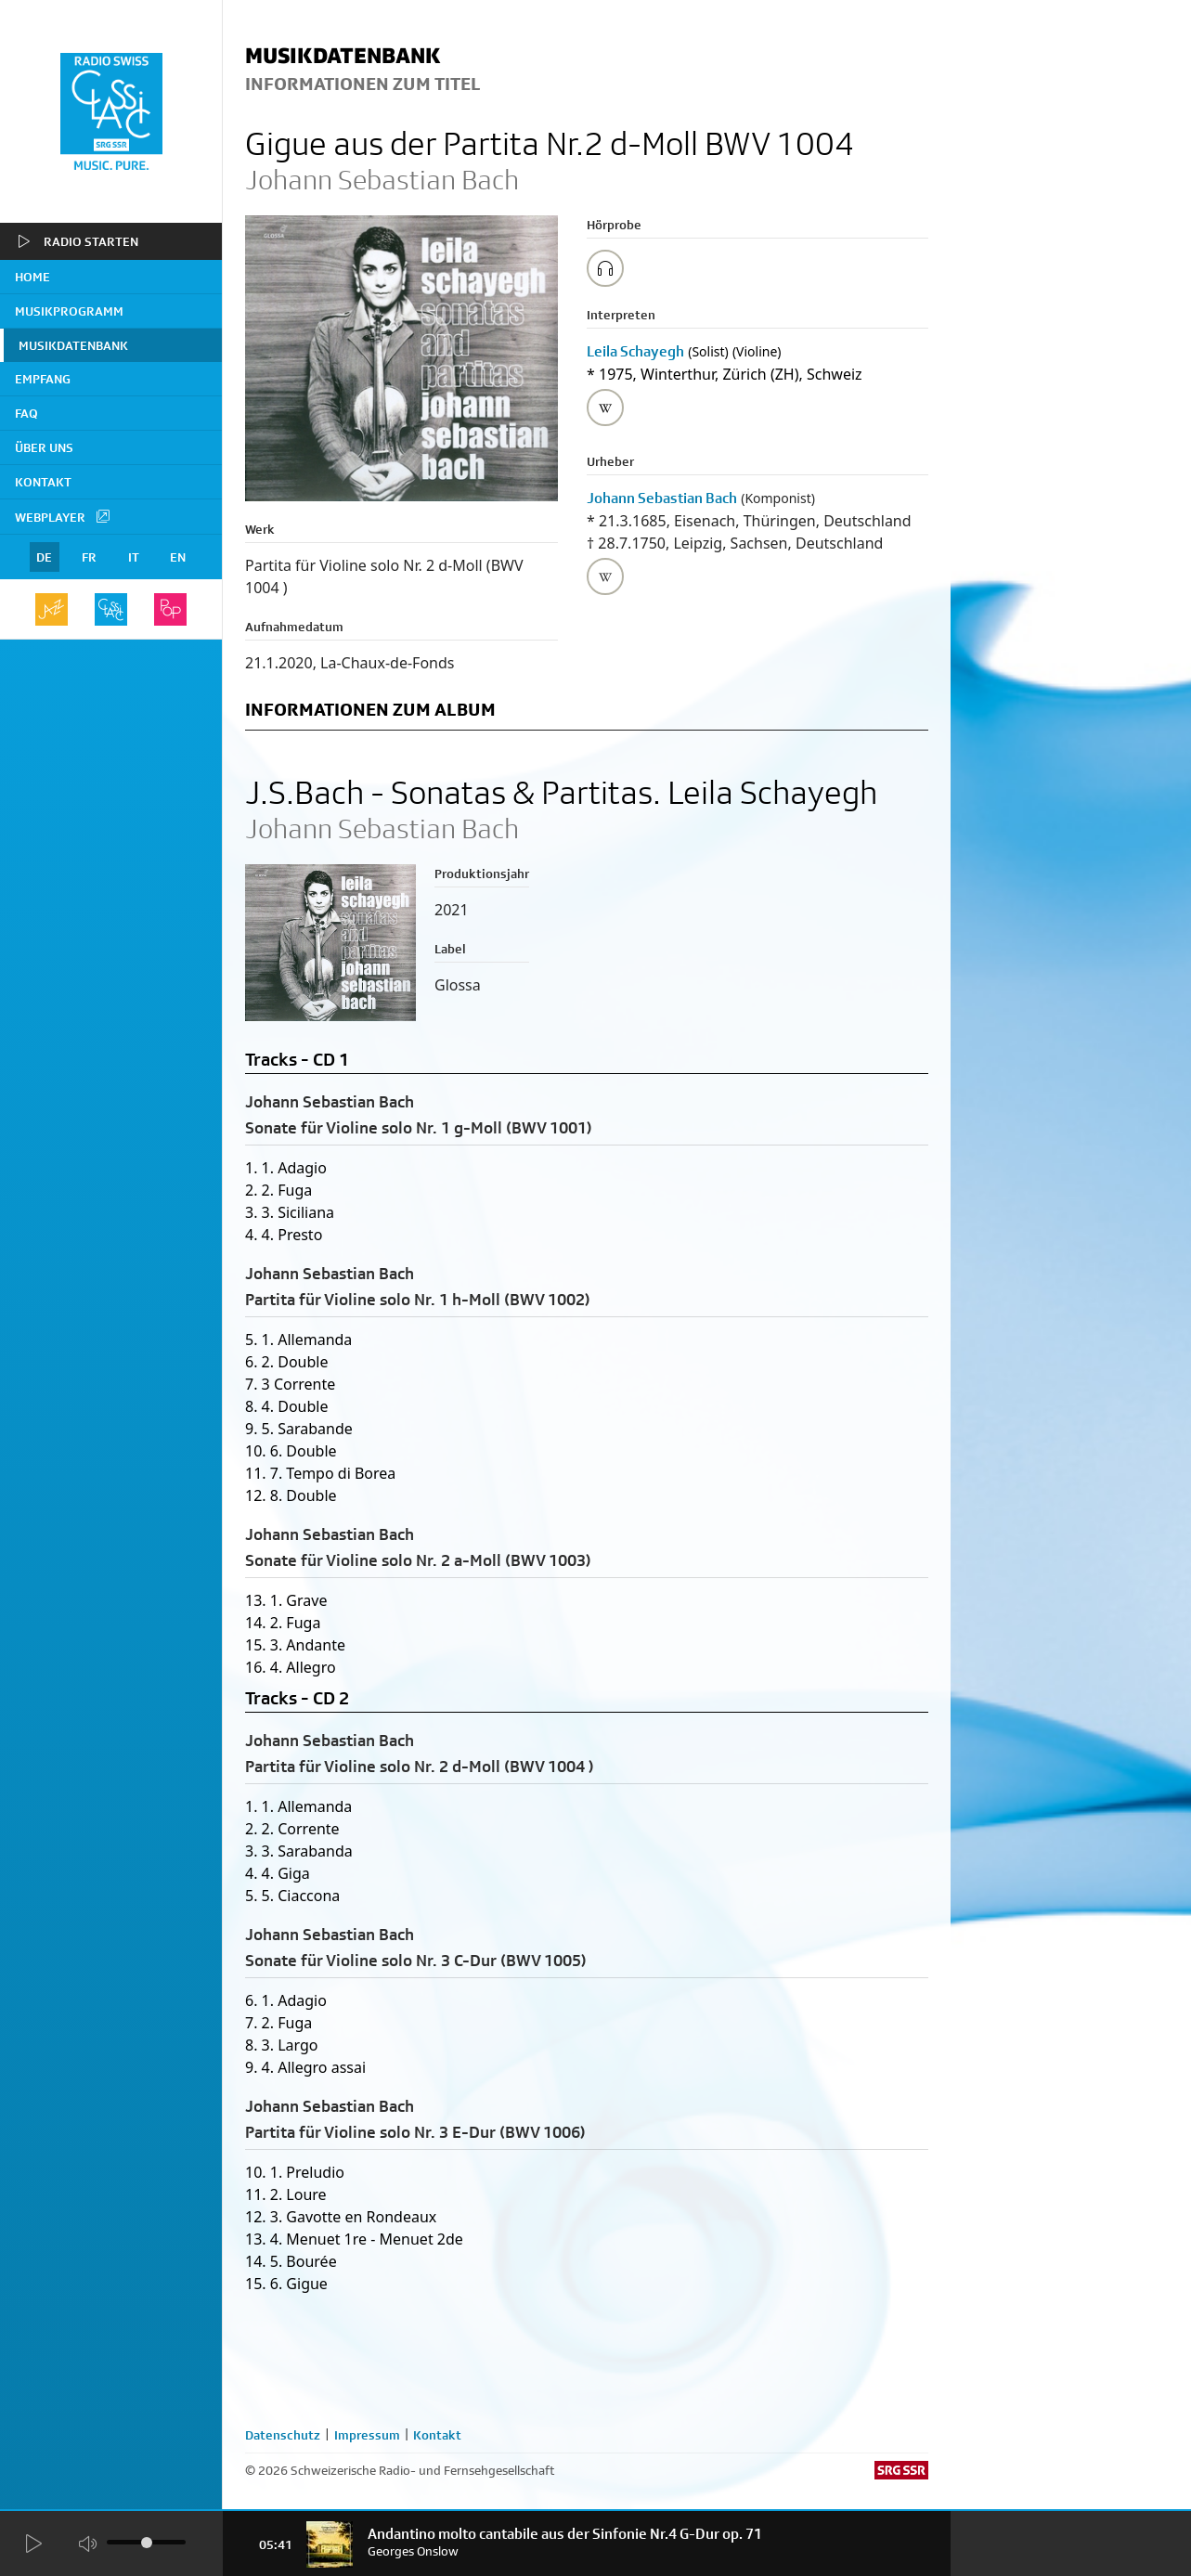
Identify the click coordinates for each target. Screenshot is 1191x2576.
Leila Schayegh (635, 351)
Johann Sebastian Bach (662, 498)
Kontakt (43, 481)
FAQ (26, 413)
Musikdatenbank (73, 345)
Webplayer (63, 516)
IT (133, 557)
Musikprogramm (69, 311)
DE (44, 557)
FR (89, 557)
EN (178, 557)
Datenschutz (282, 2434)
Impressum (367, 2434)
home (32, 276)
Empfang (43, 378)
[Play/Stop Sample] (605, 268)
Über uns (44, 447)
